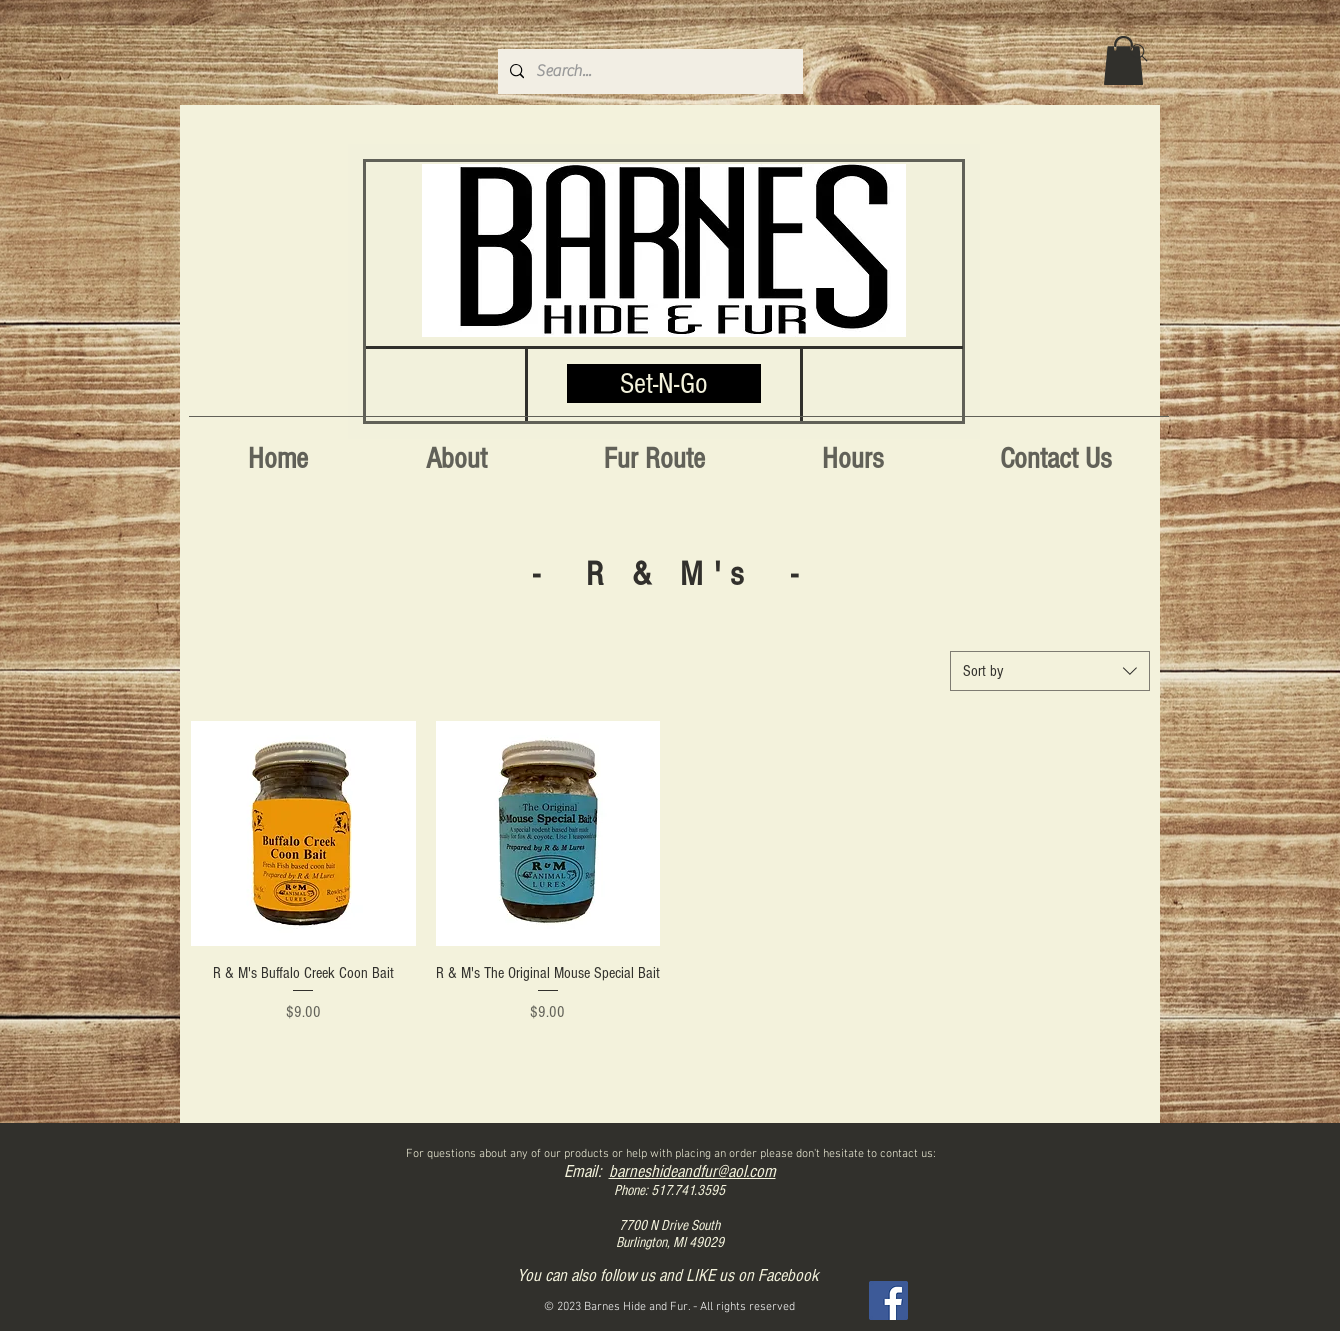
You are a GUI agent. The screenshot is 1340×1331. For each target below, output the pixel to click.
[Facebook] (888, 1300)
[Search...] (648, 71)
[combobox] (1050, 671)
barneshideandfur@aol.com (692, 1171)
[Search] (1139, 53)
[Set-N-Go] (664, 383)
